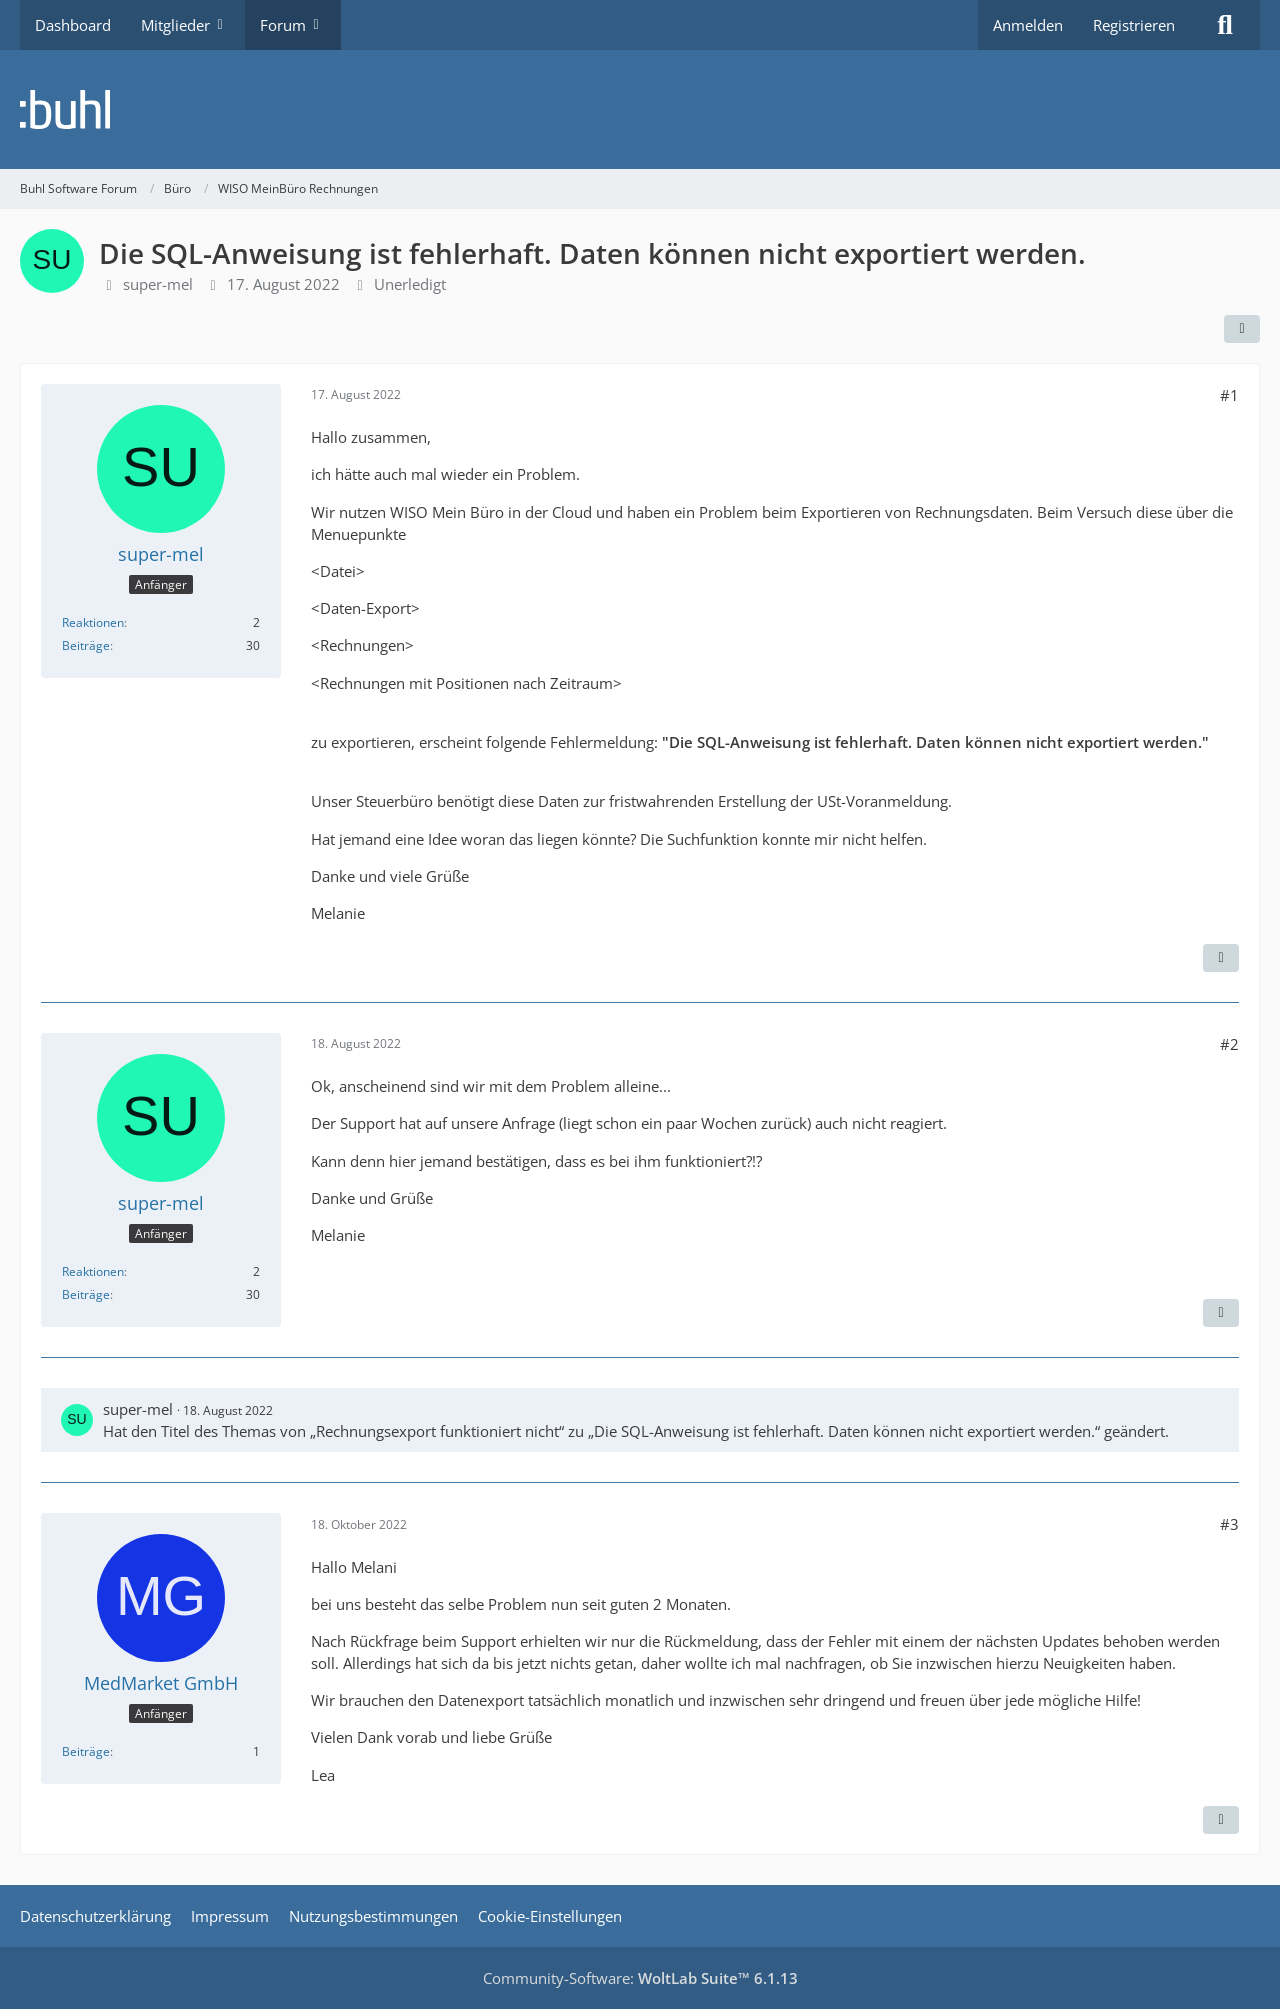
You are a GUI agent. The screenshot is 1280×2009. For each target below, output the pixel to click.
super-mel (158, 284)
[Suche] (1225, 25)
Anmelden (1028, 25)
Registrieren (1134, 25)
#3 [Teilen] (1229, 1524)
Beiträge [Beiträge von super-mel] (86, 645)
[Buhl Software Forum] (640, 109)
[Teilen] (1242, 329)
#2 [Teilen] (1229, 1044)
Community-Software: (640, 1978)
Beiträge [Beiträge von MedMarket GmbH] (86, 1751)
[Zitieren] (1221, 958)
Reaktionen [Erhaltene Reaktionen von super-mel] (93, 622)
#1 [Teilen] (1229, 395)
